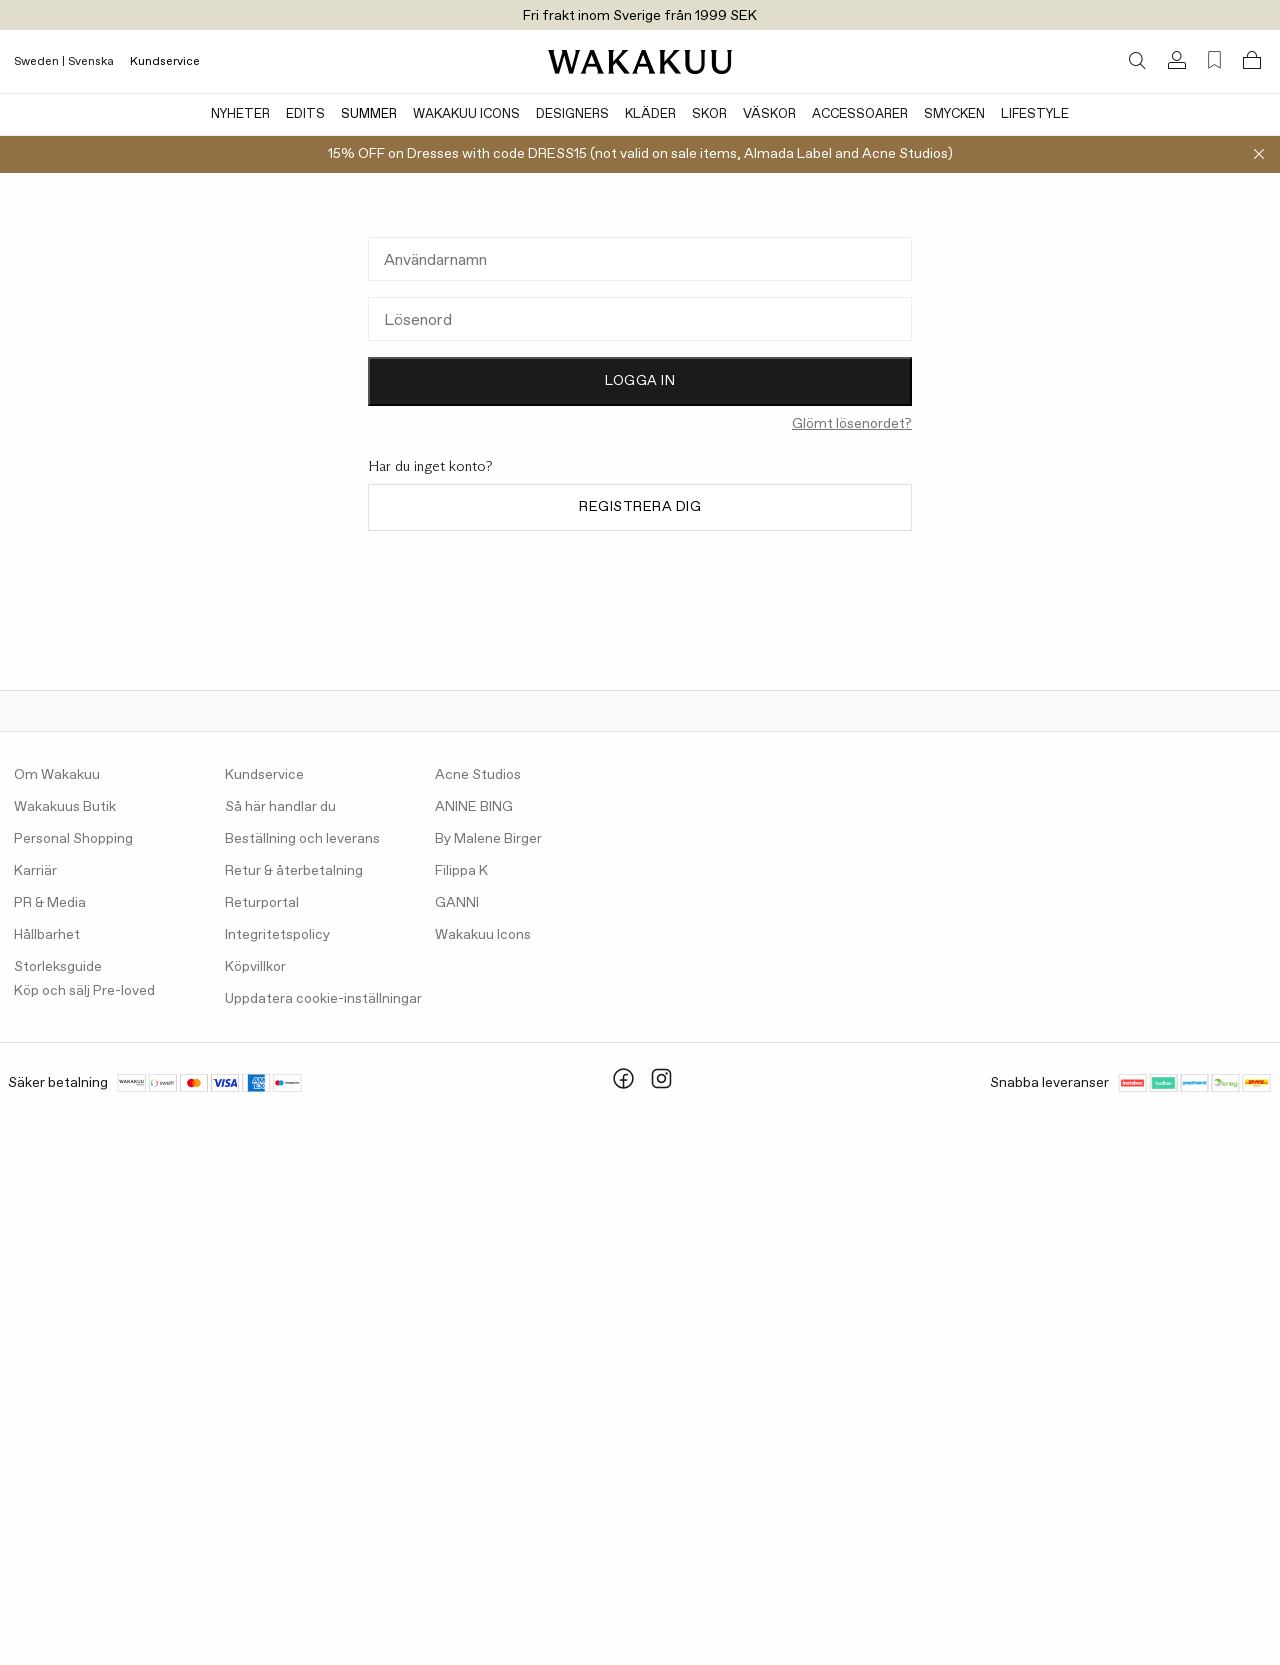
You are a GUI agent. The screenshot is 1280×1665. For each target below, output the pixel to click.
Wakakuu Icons (466, 114)
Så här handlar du (280, 807)
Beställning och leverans (302, 839)
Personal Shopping (73, 839)
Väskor (769, 114)
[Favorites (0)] (1214, 60)
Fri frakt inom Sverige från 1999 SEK (640, 16)
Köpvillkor (255, 967)
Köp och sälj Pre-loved (84, 991)
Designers (572, 114)
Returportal (262, 903)
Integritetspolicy (277, 935)
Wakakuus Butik (65, 807)
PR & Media (50, 903)
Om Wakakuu (57, 775)
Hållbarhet (47, 935)
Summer (369, 114)
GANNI (457, 903)
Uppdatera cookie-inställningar (323, 999)
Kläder (650, 114)
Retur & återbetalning (294, 871)
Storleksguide (58, 967)
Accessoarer (860, 114)
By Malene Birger (488, 839)
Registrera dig (640, 507)
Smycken (954, 114)
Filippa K (461, 871)
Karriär (35, 871)
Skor (709, 114)
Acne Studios (478, 775)
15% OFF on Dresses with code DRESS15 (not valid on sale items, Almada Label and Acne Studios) (640, 154)
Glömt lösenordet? (852, 424)
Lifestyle (1035, 114)
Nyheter (240, 114)
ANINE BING (474, 807)
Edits (305, 114)
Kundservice (165, 62)
